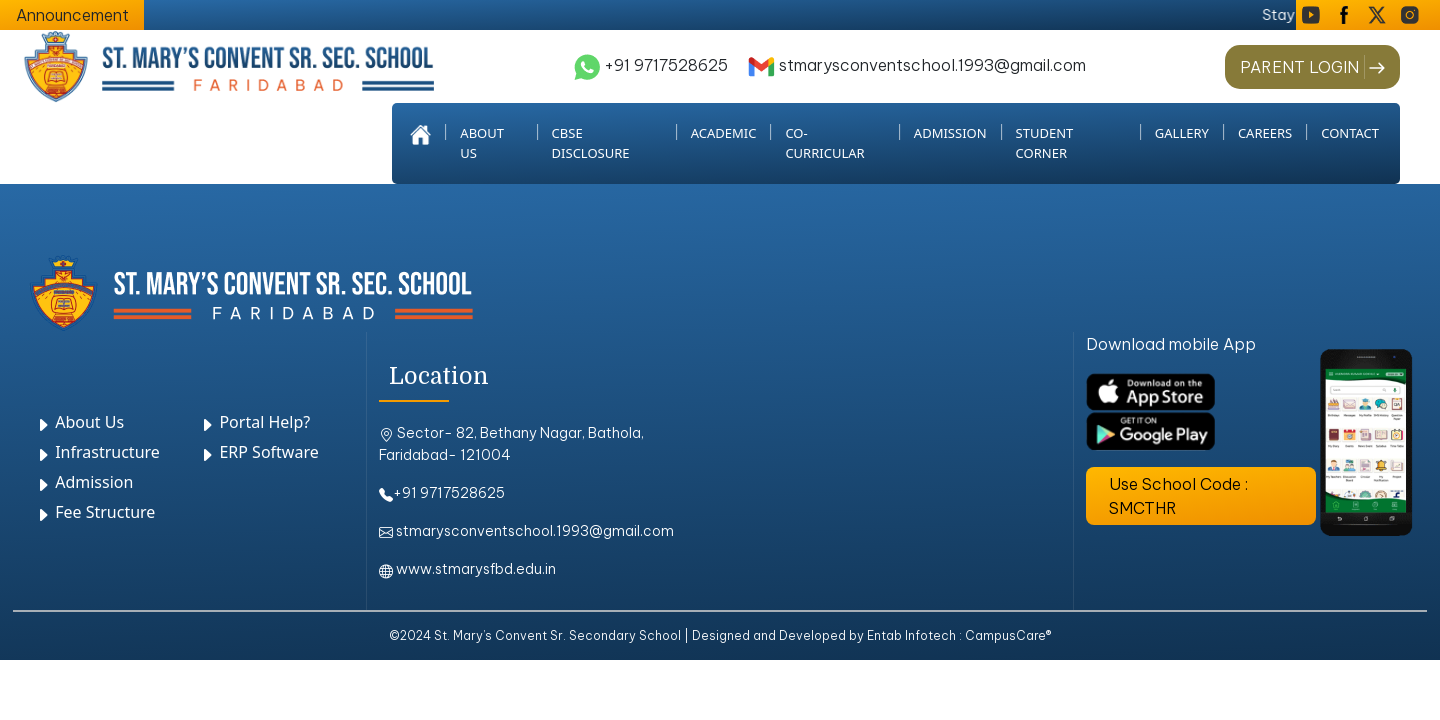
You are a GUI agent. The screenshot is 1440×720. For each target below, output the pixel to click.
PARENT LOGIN (1299, 67)
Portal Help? (254, 422)
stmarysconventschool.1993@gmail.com (917, 65)
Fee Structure (95, 512)
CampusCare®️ (1008, 635)
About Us (79, 422)
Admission (84, 482)
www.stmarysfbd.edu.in (467, 569)
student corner (1045, 143)
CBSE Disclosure (591, 143)
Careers (1265, 133)
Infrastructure (97, 452)
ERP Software (258, 452)
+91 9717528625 (651, 65)
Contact (1350, 133)
